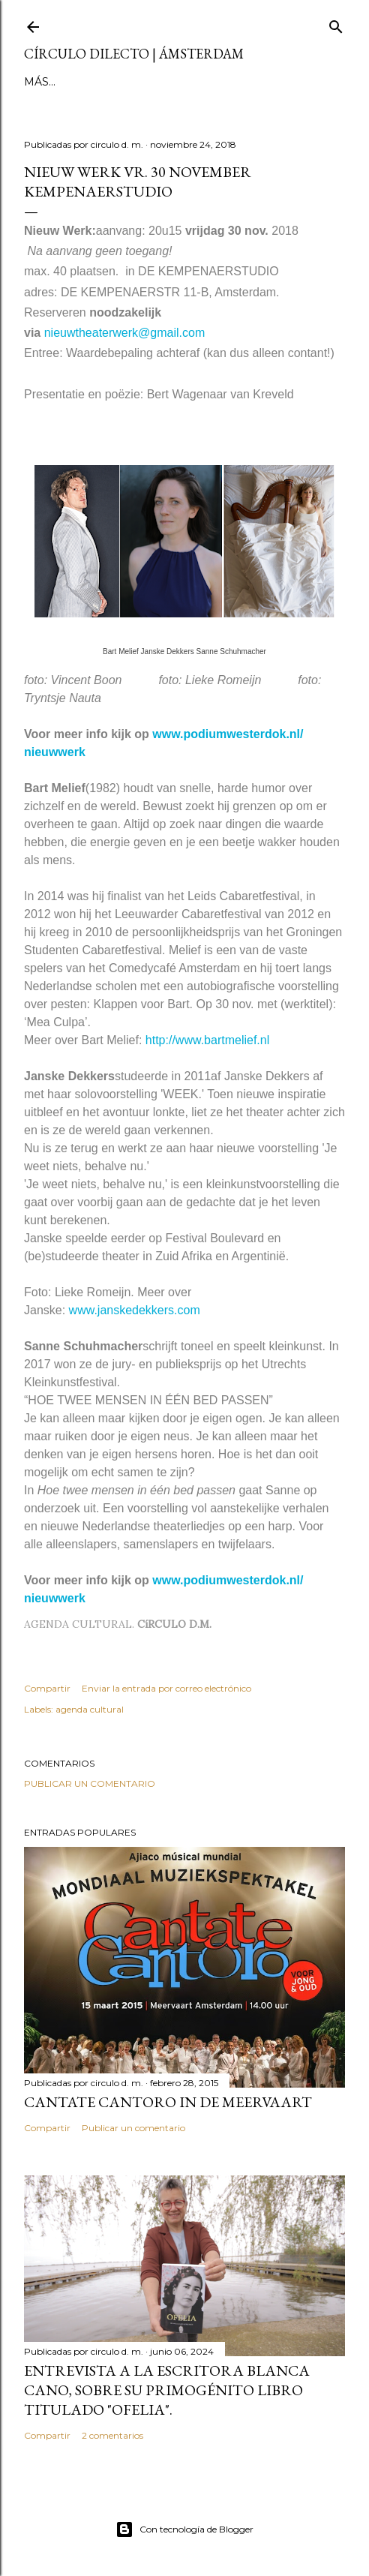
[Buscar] (336, 23)
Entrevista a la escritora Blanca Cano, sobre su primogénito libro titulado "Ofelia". (167, 2390)
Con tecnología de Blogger (185, 2529)
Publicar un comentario (89, 1783)
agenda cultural (90, 1709)
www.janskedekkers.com (134, 1310)
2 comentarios (112, 2435)
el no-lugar (304, 82)
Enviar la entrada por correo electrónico (166, 1688)
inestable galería (198, 82)
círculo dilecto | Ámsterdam (134, 53)
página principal (78, 82)
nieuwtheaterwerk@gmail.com (125, 332)
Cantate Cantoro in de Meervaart (168, 2102)
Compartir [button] (47, 1688)
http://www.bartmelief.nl (207, 1040)
